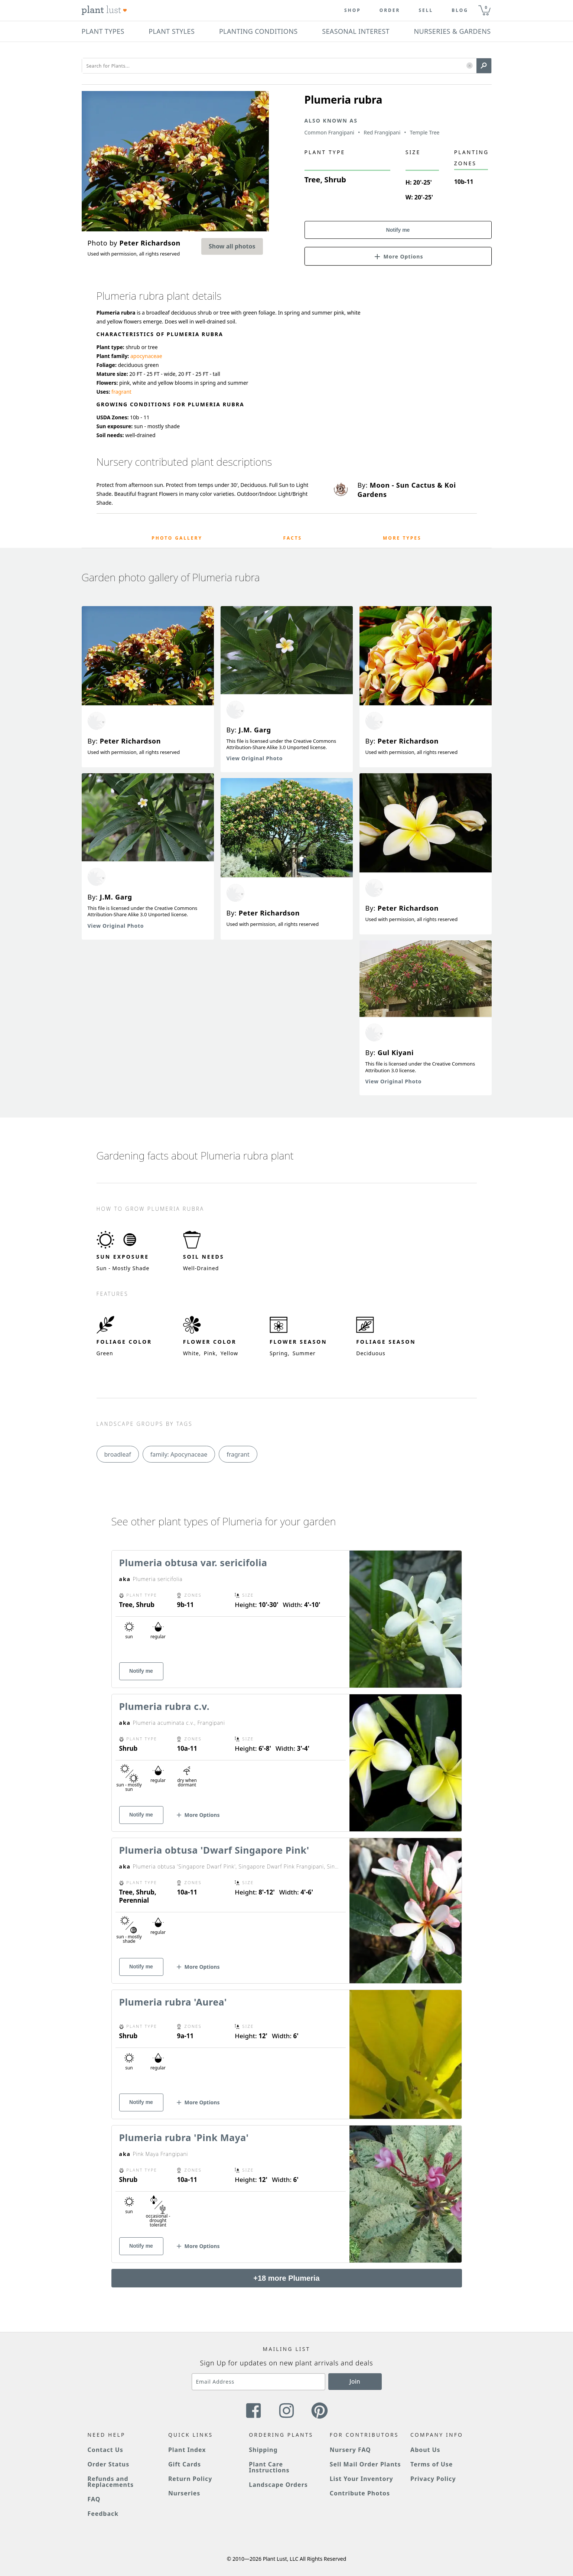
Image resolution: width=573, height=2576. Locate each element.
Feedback (103, 2514)
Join (354, 2381)
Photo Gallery (177, 538)
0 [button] (486, 7)
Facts (292, 538)
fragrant (121, 391)
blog (460, 10)
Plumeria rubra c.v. (164, 1706)
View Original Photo (116, 925)
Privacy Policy (433, 2479)
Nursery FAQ (350, 2450)
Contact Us (105, 2450)
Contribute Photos (360, 2493)
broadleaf (117, 1454)
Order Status (109, 2464)
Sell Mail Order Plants (365, 2464)
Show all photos (232, 246)
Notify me (398, 230)
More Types (402, 538)
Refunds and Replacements (111, 2482)
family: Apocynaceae (178, 1454)
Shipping (263, 2450)
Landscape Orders (278, 2485)
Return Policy (190, 2479)
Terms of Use (431, 2464)
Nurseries (184, 2493)
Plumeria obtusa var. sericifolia (193, 1562)
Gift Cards (184, 2464)
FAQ (94, 2499)
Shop (352, 10)
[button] (469, 65)
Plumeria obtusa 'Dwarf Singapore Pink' (214, 1850)
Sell (426, 10)
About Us (425, 2450)
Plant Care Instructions (269, 2467)
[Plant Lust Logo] (104, 10)
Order (390, 10)
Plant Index (187, 2450)
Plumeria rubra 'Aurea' (173, 2002)
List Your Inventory (361, 2479)
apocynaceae (146, 356)
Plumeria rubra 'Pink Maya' (184, 2137)
